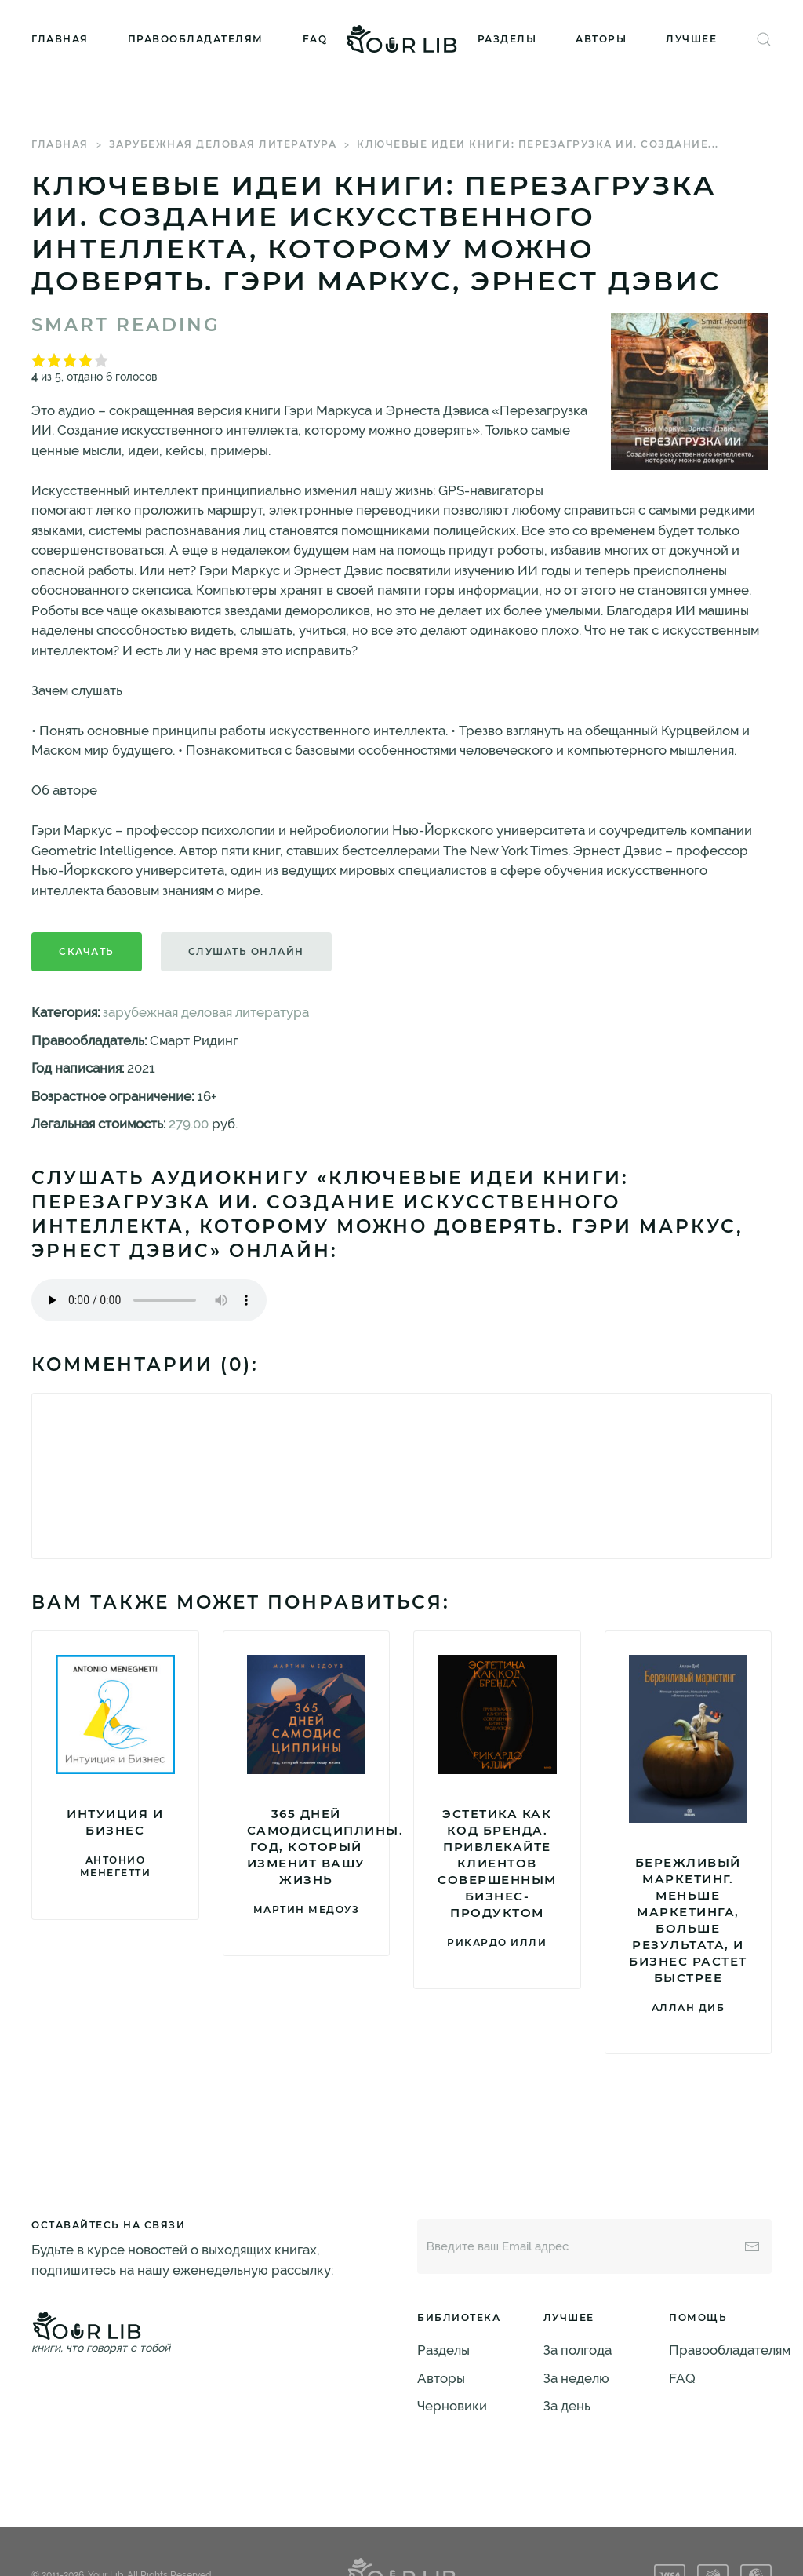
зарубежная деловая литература (223, 144)
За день (566, 2406)
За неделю (576, 2378)
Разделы (507, 39)
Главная (60, 39)
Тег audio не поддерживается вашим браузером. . (149, 1300)
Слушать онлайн (246, 951)
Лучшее (691, 39)
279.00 (189, 1123)
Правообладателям (195, 39)
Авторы (601, 39)
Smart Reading (125, 325)
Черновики (452, 2406)
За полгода (577, 2350)
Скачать (86, 951)
